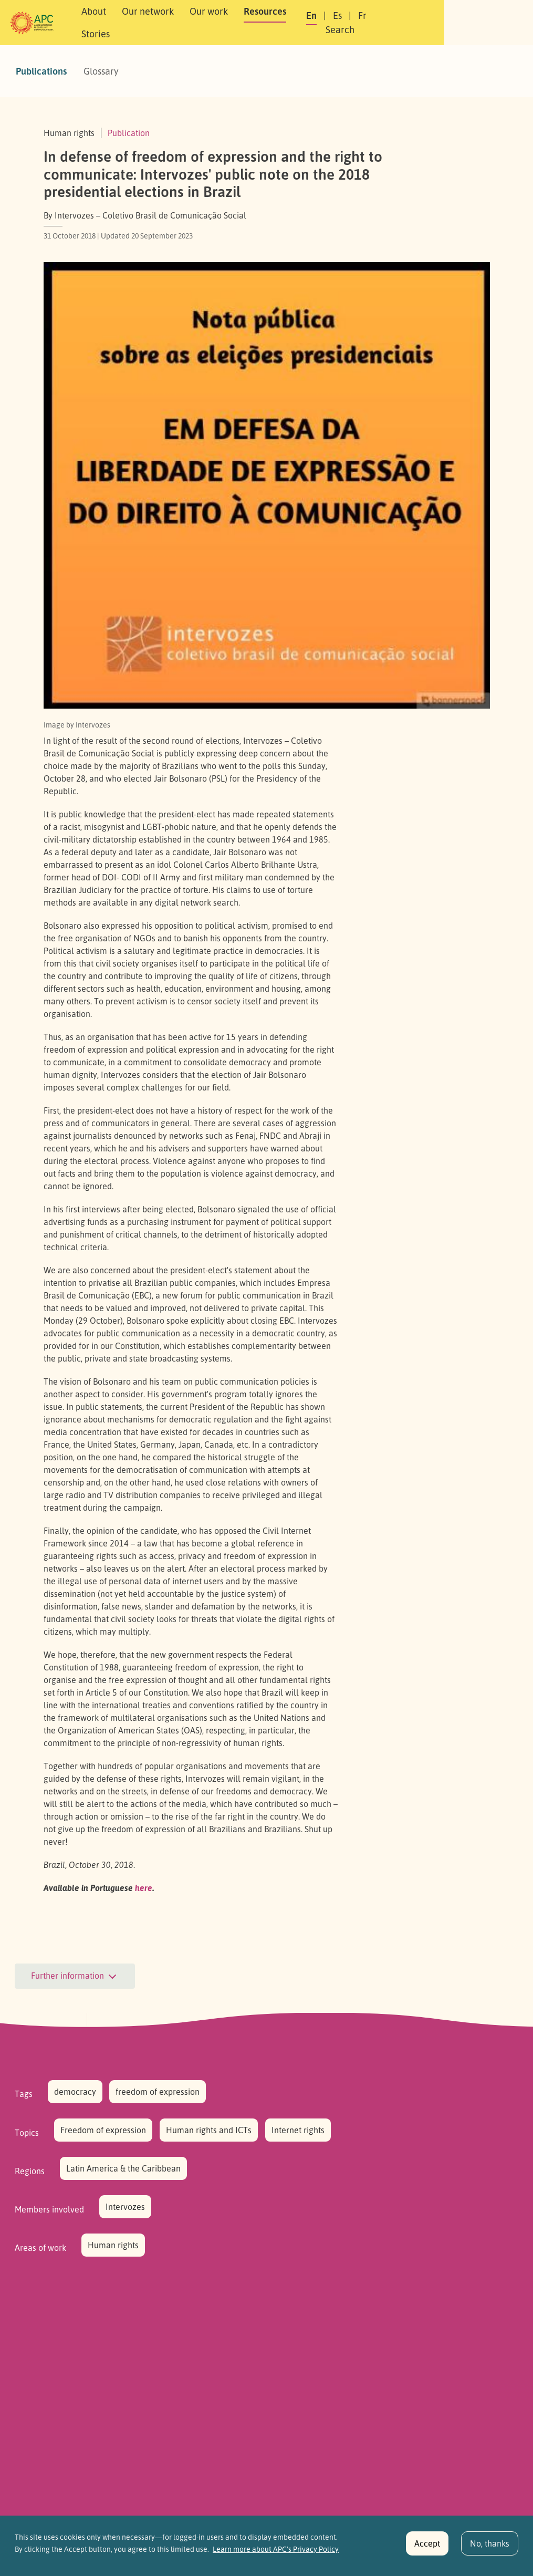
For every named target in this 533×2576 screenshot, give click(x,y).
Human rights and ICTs (209, 2130)
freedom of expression (158, 2091)
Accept (427, 2547)
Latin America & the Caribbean (123, 2168)
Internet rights (298, 2130)
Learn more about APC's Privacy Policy (276, 2553)
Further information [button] (75, 1976)
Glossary (101, 71)
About (108, 22)
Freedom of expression (103, 2130)
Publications (41, 71)
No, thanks (489, 2547)
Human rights (113, 2245)
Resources (279, 22)
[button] (483, 23)
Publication (129, 133)
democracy (75, 2091)
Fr (419, 22)
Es (394, 22)
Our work (223, 22)
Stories (331, 22)
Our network (163, 22)
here (143, 1888)
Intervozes (125, 2206)
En (368, 22)
